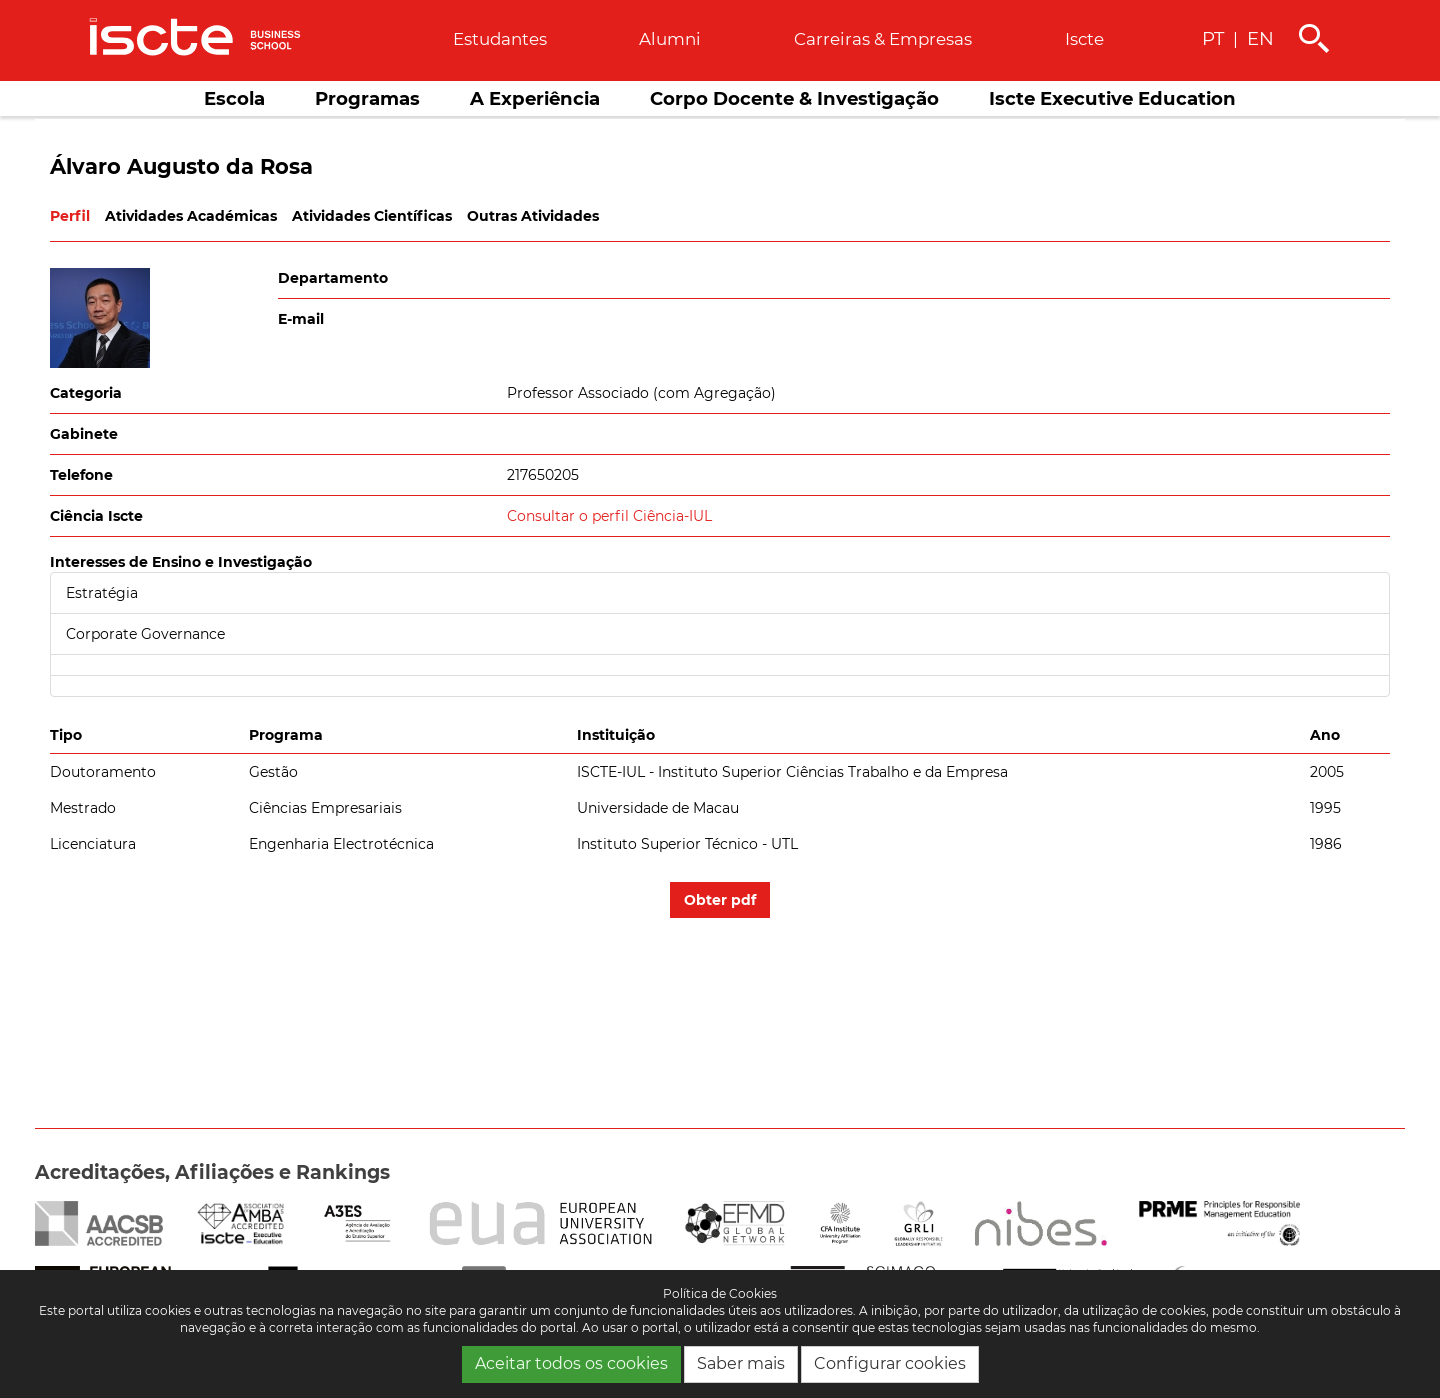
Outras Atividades (533, 216)
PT (1213, 38)
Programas (367, 98)
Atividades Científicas (372, 216)
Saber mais (741, 1363)
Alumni (670, 39)
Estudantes (500, 39)
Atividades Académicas (191, 216)
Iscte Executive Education (1112, 98)
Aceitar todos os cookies (571, 1363)
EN (1260, 38)
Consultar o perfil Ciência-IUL (609, 516)
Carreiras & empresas (883, 39)
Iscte (1084, 39)
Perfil (70, 216)
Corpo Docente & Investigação (794, 98)
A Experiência (535, 98)
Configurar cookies (890, 1363)
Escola (234, 98)
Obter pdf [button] (720, 900)
